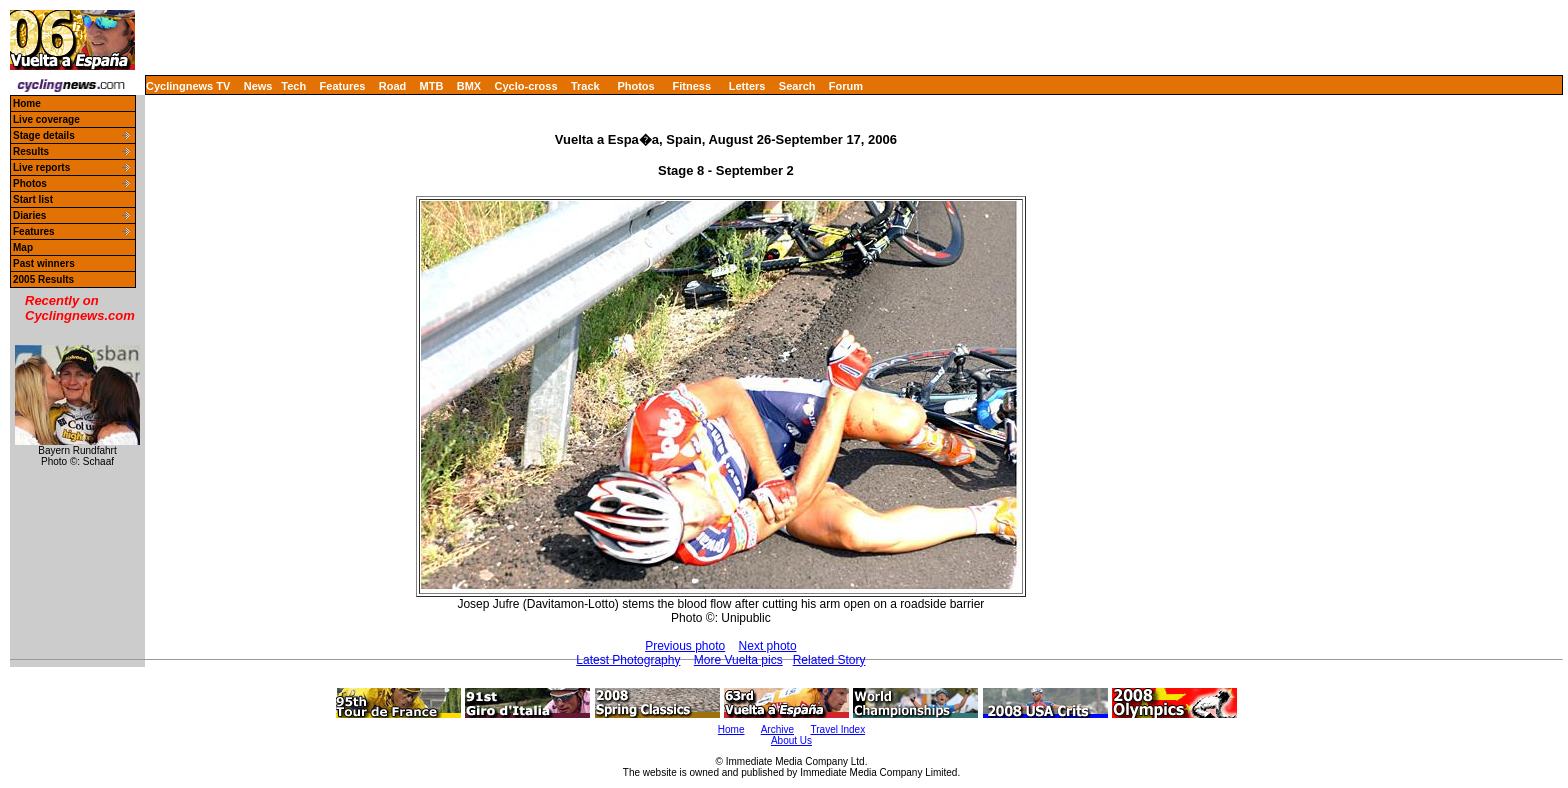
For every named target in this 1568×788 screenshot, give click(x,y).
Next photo (768, 646)
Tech (293, 86)
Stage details (44, 135)
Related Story (829, 660)
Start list (33, 199)
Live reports (41, 167)
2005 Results (43, 279)
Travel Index (838, 729)
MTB (432, 86)
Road (393, 86)
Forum (846, 86)
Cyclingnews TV (188, 86)
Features (343, 86)
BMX (469, 86)
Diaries (29, 215)
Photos (635, 86)
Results (31, 151)
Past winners (44, 263)
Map (23, 247)
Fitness (691, 86)
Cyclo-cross (526, 86)
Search (797, 86)
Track (585, 86)
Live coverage (46, 119)
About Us (791, 740)
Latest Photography (628, 660)
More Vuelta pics (738, 660)
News (258, 86)
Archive (777, 729)
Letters (747, 86)
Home (27, 103)
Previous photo (685, 646)
